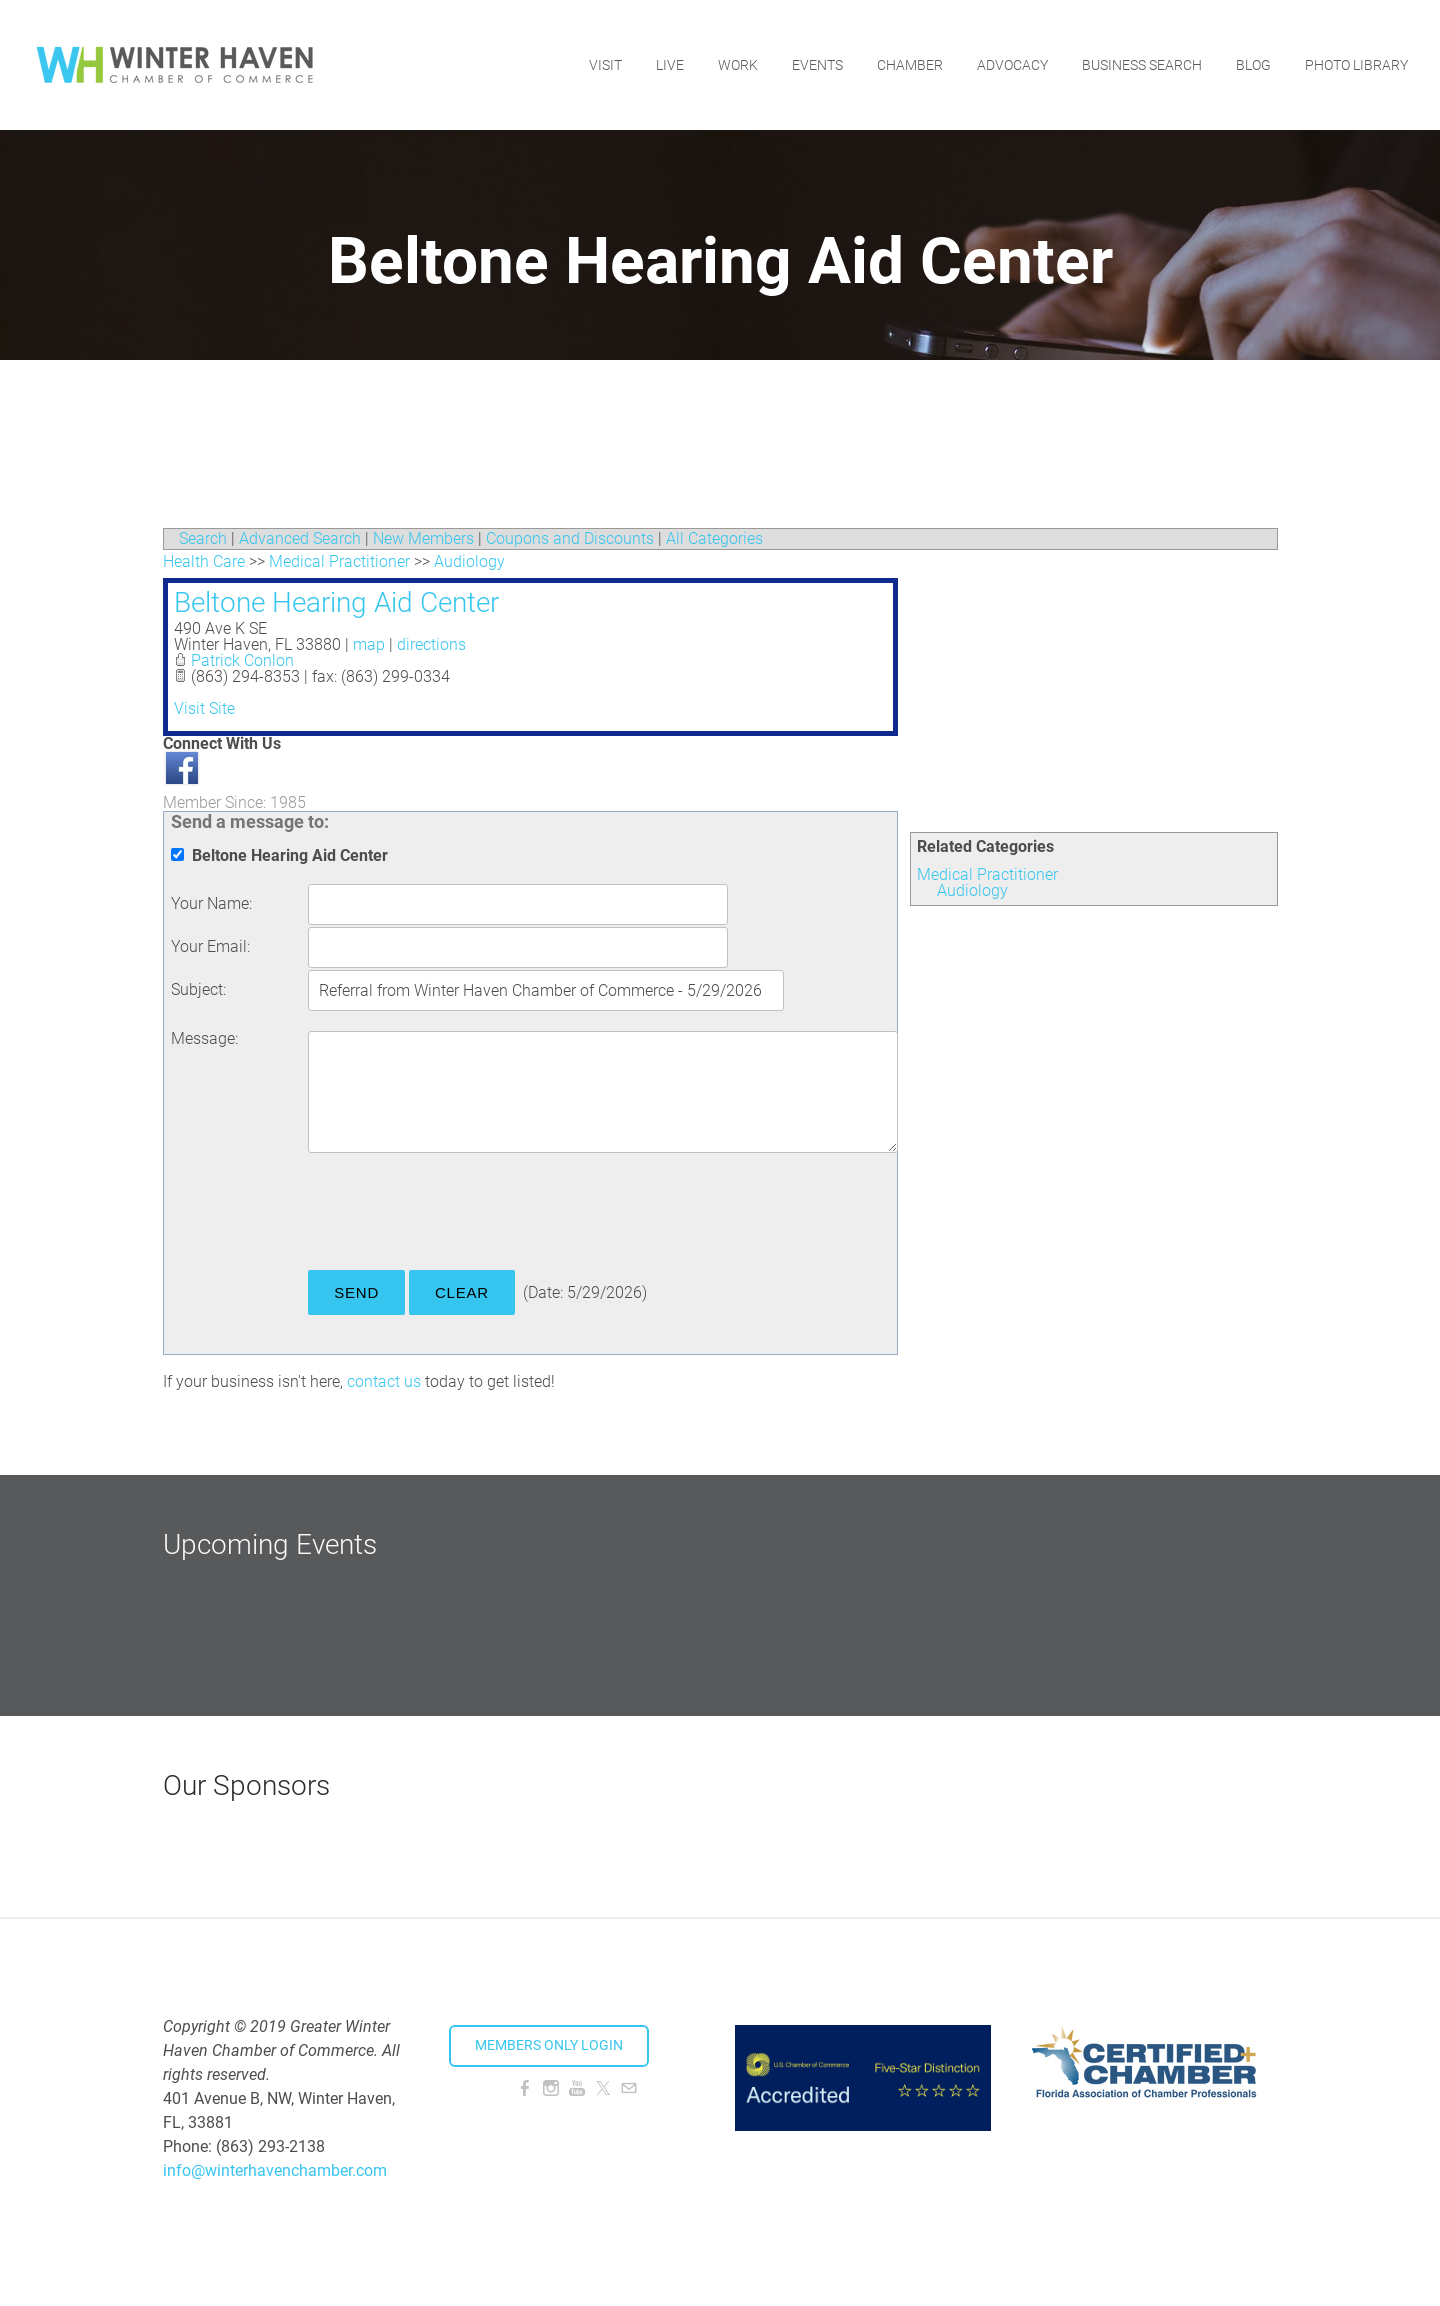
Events (817, 65)
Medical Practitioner (987, 874)
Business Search (1142, 65)
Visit (605, 65)
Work (738, 65)
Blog (1253, 65)
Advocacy (1012, 65)
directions (431, 644)
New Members (423, 538)
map (369, 644)
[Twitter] (603, 2088)
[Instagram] (551, 2088)
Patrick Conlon (242, 660)
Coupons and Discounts (570, 538)
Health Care (204, 561)
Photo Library (1356, 65)
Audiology (972, 890)
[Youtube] (577, 2088)
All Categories (714, 538)
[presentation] (460, 1215)
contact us (384, 1381)
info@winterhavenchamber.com (275, 2170)
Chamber (910, 65)
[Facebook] (525, 2088)
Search (203, 538)
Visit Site (204, 708)
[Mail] (629, 2088)
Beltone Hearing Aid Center (336, 602)
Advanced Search (300, 538)
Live (670, 65)
